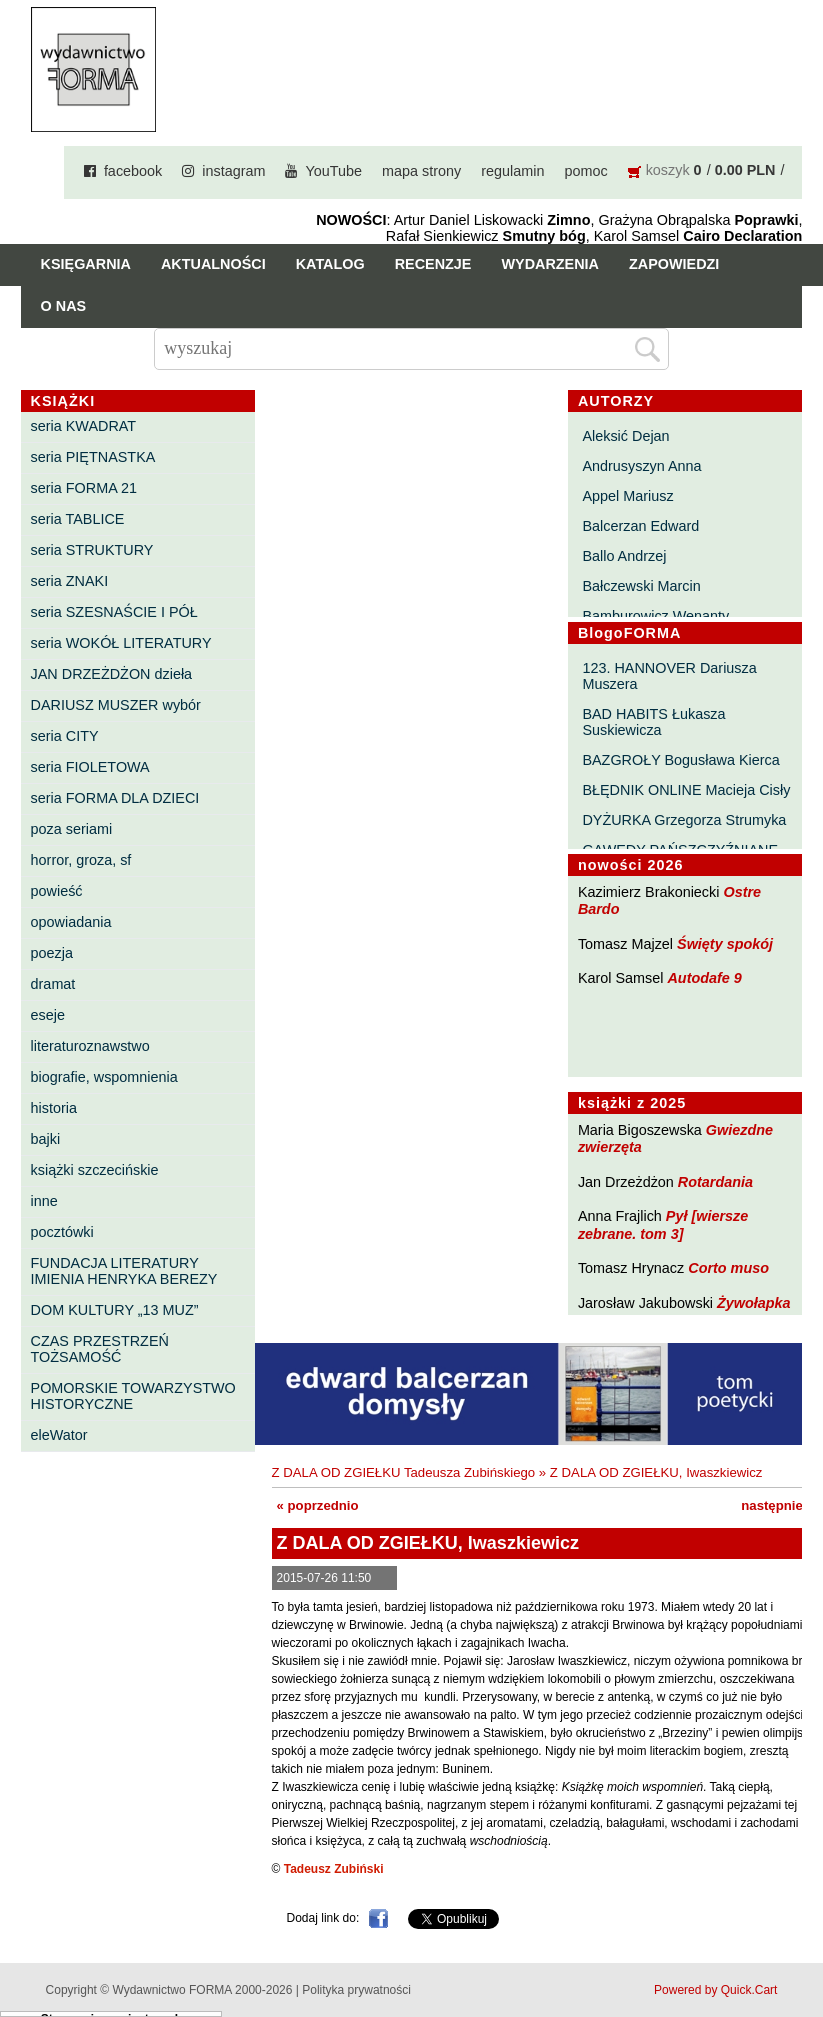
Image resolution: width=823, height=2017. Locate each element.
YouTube (333, 171)
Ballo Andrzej (624, 556)
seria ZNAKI (70, 581)
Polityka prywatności (356, 1990)
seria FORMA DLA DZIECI (115, 798)
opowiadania (71, 922)
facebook (133, 171)
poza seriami (72, 829)
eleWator (59, 1435)
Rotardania (715, 1182)
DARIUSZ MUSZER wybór (116, 705)
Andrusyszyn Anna (641, 466)
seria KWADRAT (84, 426)
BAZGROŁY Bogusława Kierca (680, 760)
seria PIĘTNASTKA (93, 457)
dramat (53, 984)
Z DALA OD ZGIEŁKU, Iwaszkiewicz (656, 1472)
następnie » (777, 1505)
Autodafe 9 (704, 978)
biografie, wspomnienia (104, 1077)
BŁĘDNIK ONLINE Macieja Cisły (686, 790)
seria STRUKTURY (92, 550)
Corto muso (728, 1268)
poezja (52, 953)
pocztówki (62, 1232)
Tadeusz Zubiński (334, 1869)
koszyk (668, 170)
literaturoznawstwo (90, 1046)
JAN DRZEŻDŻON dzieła (112, 674)
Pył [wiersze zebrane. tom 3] (663, 1224)
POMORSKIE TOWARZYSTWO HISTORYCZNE (133, 1396)
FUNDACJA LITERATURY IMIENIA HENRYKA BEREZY (124, 1271)
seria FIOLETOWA (90, 767)
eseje (48, 1015)
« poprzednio (318, 1505)
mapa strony (421, 171)
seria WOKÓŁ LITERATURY (121, 643)
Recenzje (433, 264)
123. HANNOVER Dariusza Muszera (669, 676)
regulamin (512, 171)
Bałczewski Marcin (641, 586)
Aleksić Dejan (625, 436)
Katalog (330, 264)
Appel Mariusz (627, 496)
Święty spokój (725, 944)
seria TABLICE (78, 519)
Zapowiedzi (674, 264)
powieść (57, 891)
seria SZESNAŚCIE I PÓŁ (114, 612)
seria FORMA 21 (84, 488)
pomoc (585, 171)
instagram (233, 171)
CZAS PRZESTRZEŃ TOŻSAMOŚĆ (100, 1349)
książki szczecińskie (95, 1170)
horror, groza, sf (81, 860)
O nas (64, 306)
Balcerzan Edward (640, 526)
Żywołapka (754, 1303)
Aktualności (213, 264)
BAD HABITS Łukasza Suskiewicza (653, 722)
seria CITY (65, 736)
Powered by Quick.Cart (715, 1990)
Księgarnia (86, 264)
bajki (46, 1139)
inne (44, 1201)
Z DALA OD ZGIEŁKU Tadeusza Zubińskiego (404, 1472)
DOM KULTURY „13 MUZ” (115, 1310)
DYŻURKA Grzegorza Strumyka (684, 820)
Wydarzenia (550, 264)
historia (54, 1108)
